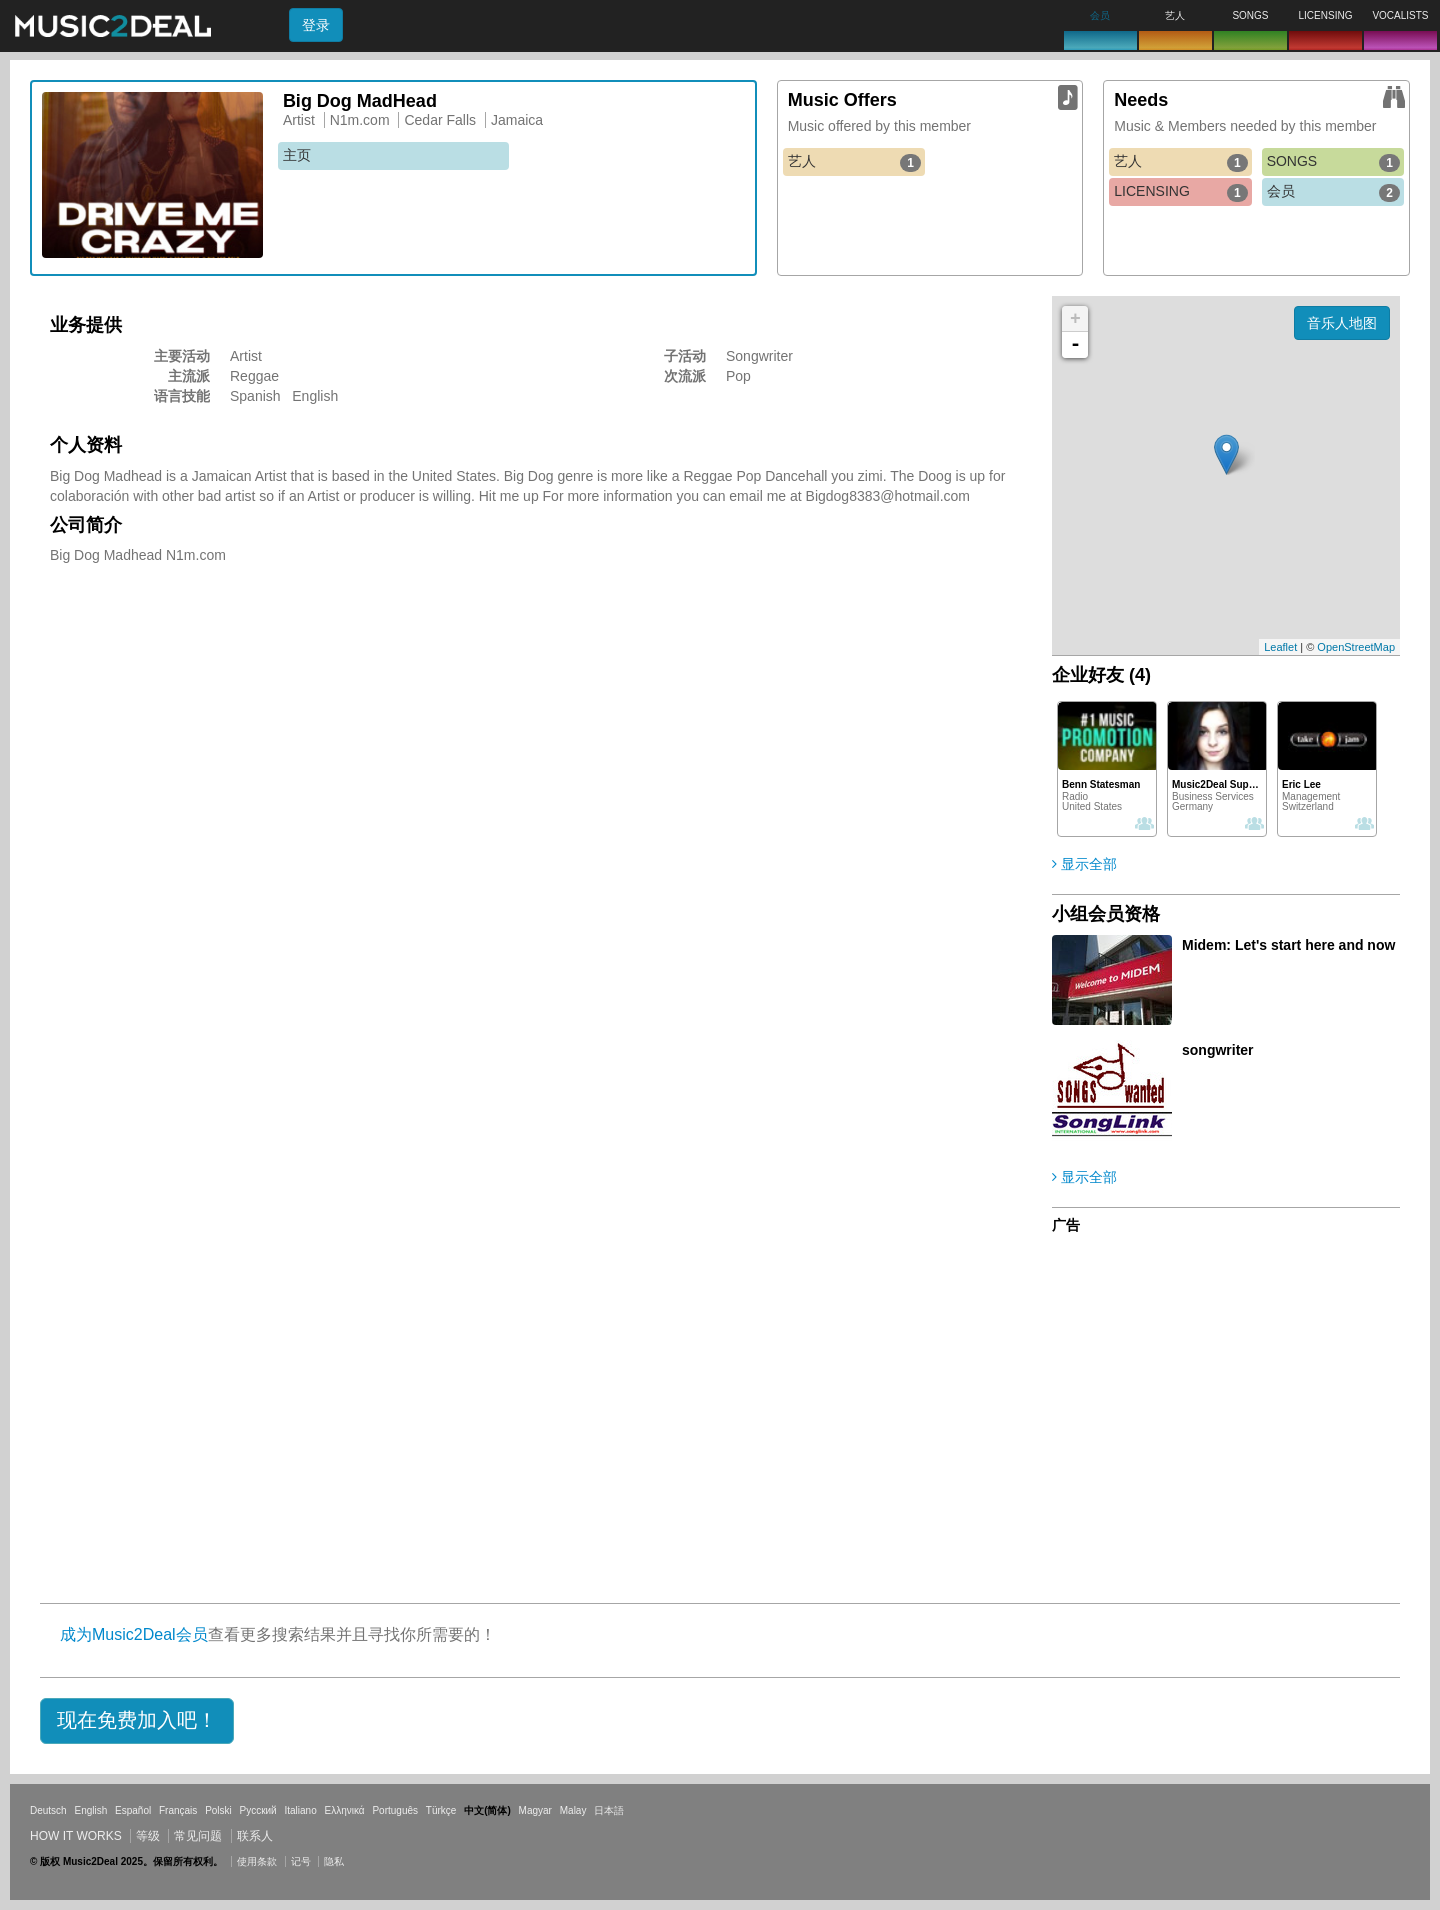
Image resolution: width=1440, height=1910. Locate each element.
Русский (258, 1810)
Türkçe (441, 1810)
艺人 (854, 162)
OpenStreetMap (1356, 647)
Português (395, 1810)
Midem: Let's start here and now (1288, 945)
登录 (316, 25)
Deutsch (48, 1810)
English (90, 1810)
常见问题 (198, 1836)
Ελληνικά (345, 1810)
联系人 (255, 1836)
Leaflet (1280, 647)
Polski (218, 1810)
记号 (301, 1861)
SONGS (1333, 162)
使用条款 (257, 1861)
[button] (137, 1721)
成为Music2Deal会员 (134, 1634)
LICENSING (1180, 192)
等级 (148, 1836)
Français (178, 1810)
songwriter (1218, 1050)
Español (133, 1810)
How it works (76, 1836)
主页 (297, 155)
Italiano (300, 1810)
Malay (573, 1810)
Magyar (535, 1810)
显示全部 (1084, 864)
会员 (1333, 192)
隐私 (334, 1861)
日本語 (609, 1810)
